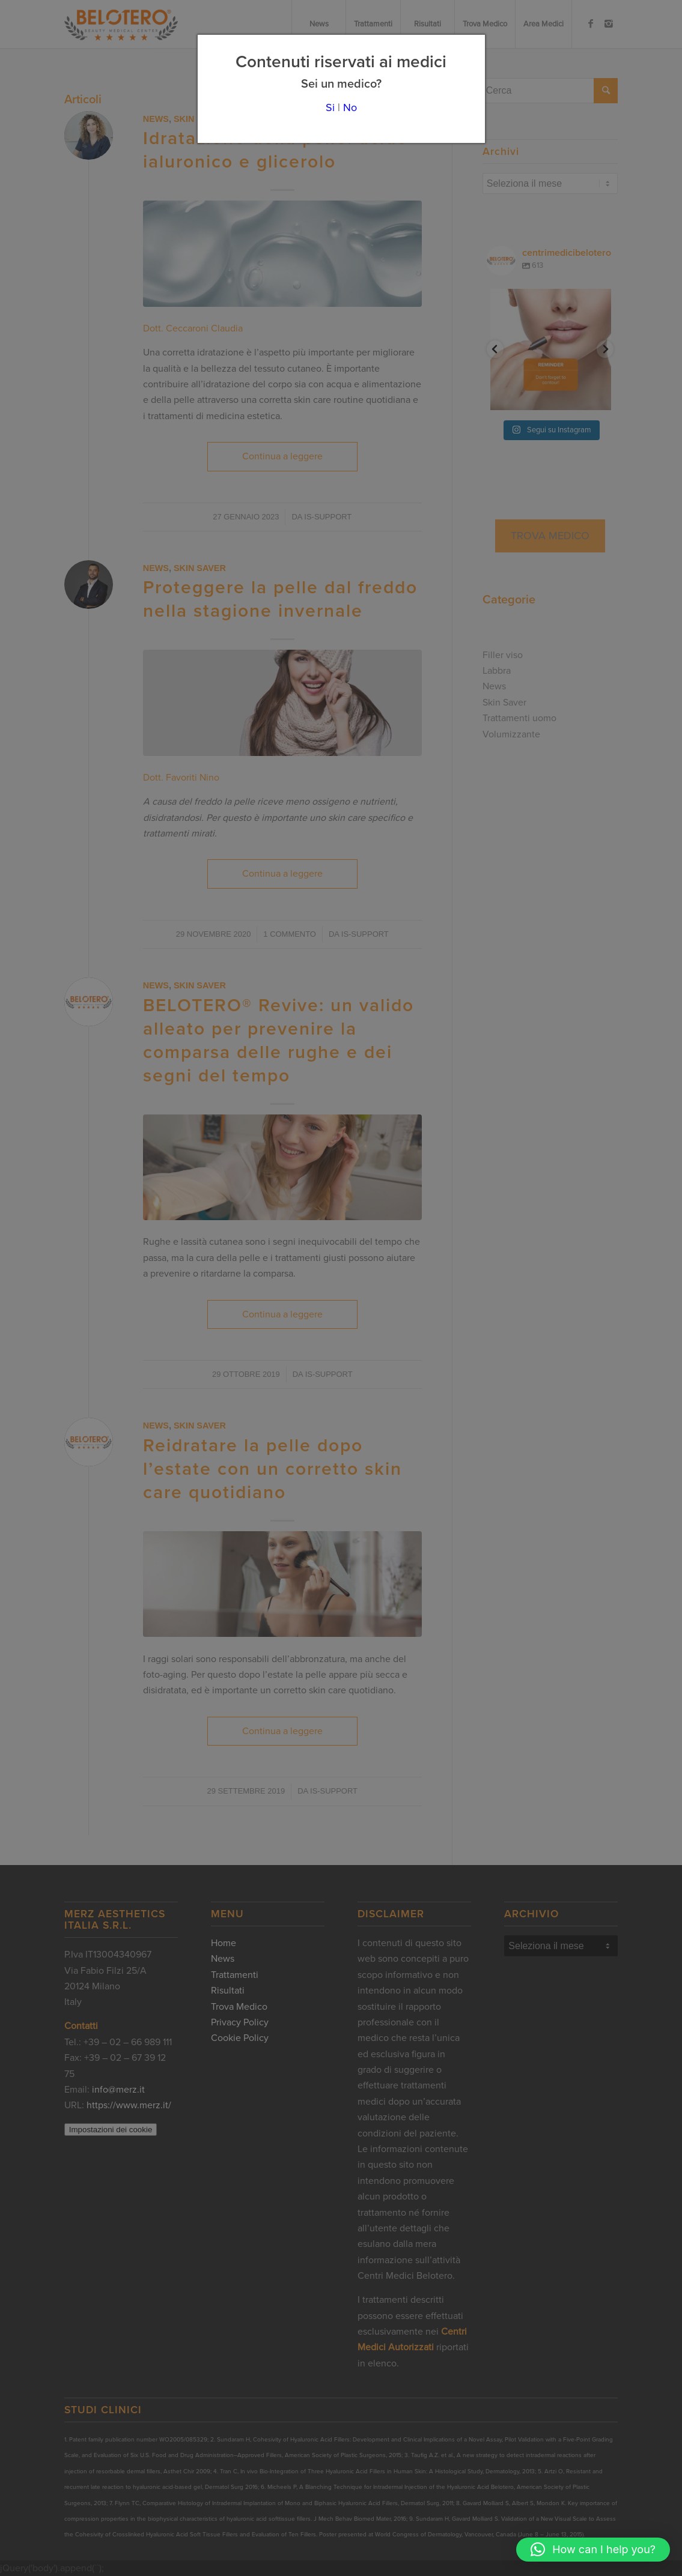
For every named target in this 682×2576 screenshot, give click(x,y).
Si (330, 107)
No (350, 107)
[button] (593, 2550)
